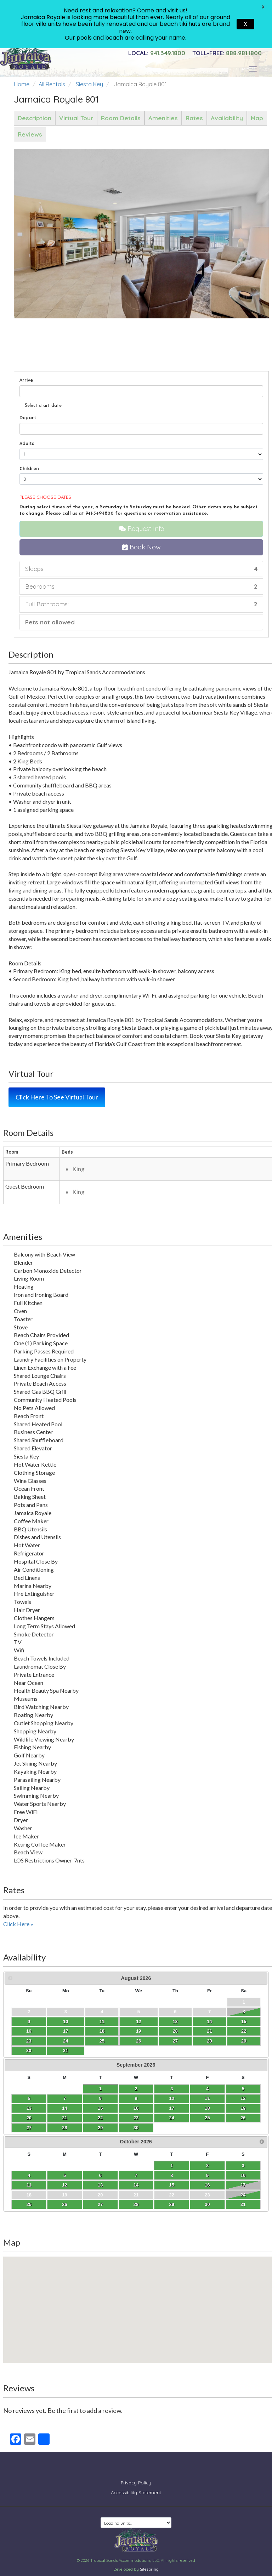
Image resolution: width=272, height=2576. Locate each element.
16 (28, 2031)
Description (34, 118)
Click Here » (18, 1924)
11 (102, 2021)
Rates (194, 118)
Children (29, 468)
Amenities (163, 118)
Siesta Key (89, 84)
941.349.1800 (156, 53)
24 (65, 2041)
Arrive (26, 380)
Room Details (121, 118)
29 (243, 2041)
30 (28, 2050)
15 (243, 2021)
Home (21, 84)
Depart (27, 417)
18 (102, 2031)
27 (175, 2041)
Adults (26, 443)
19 (138, 2031)
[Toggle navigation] (253, 69)
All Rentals (52, 84)
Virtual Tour (76, 118)
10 (65, 2021)
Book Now (141, 547)
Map (257, 118)
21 (209, 2031)
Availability (227, 118)
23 (28, 2041)
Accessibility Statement (136, 2487)
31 (65, 2050)
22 (243, 2031)
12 (138, 2021)
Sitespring (149, 2563)
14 (209, 2021)
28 (209, 2041)
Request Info (141, 529)
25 (102, 2041)
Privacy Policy (136, 2477)
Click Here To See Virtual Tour (57, 1097)
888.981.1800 (227, 53)
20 (175, 2031)
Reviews (30, 134)
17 (65, 2031)
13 (175, 2021)
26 (138, 2041)
